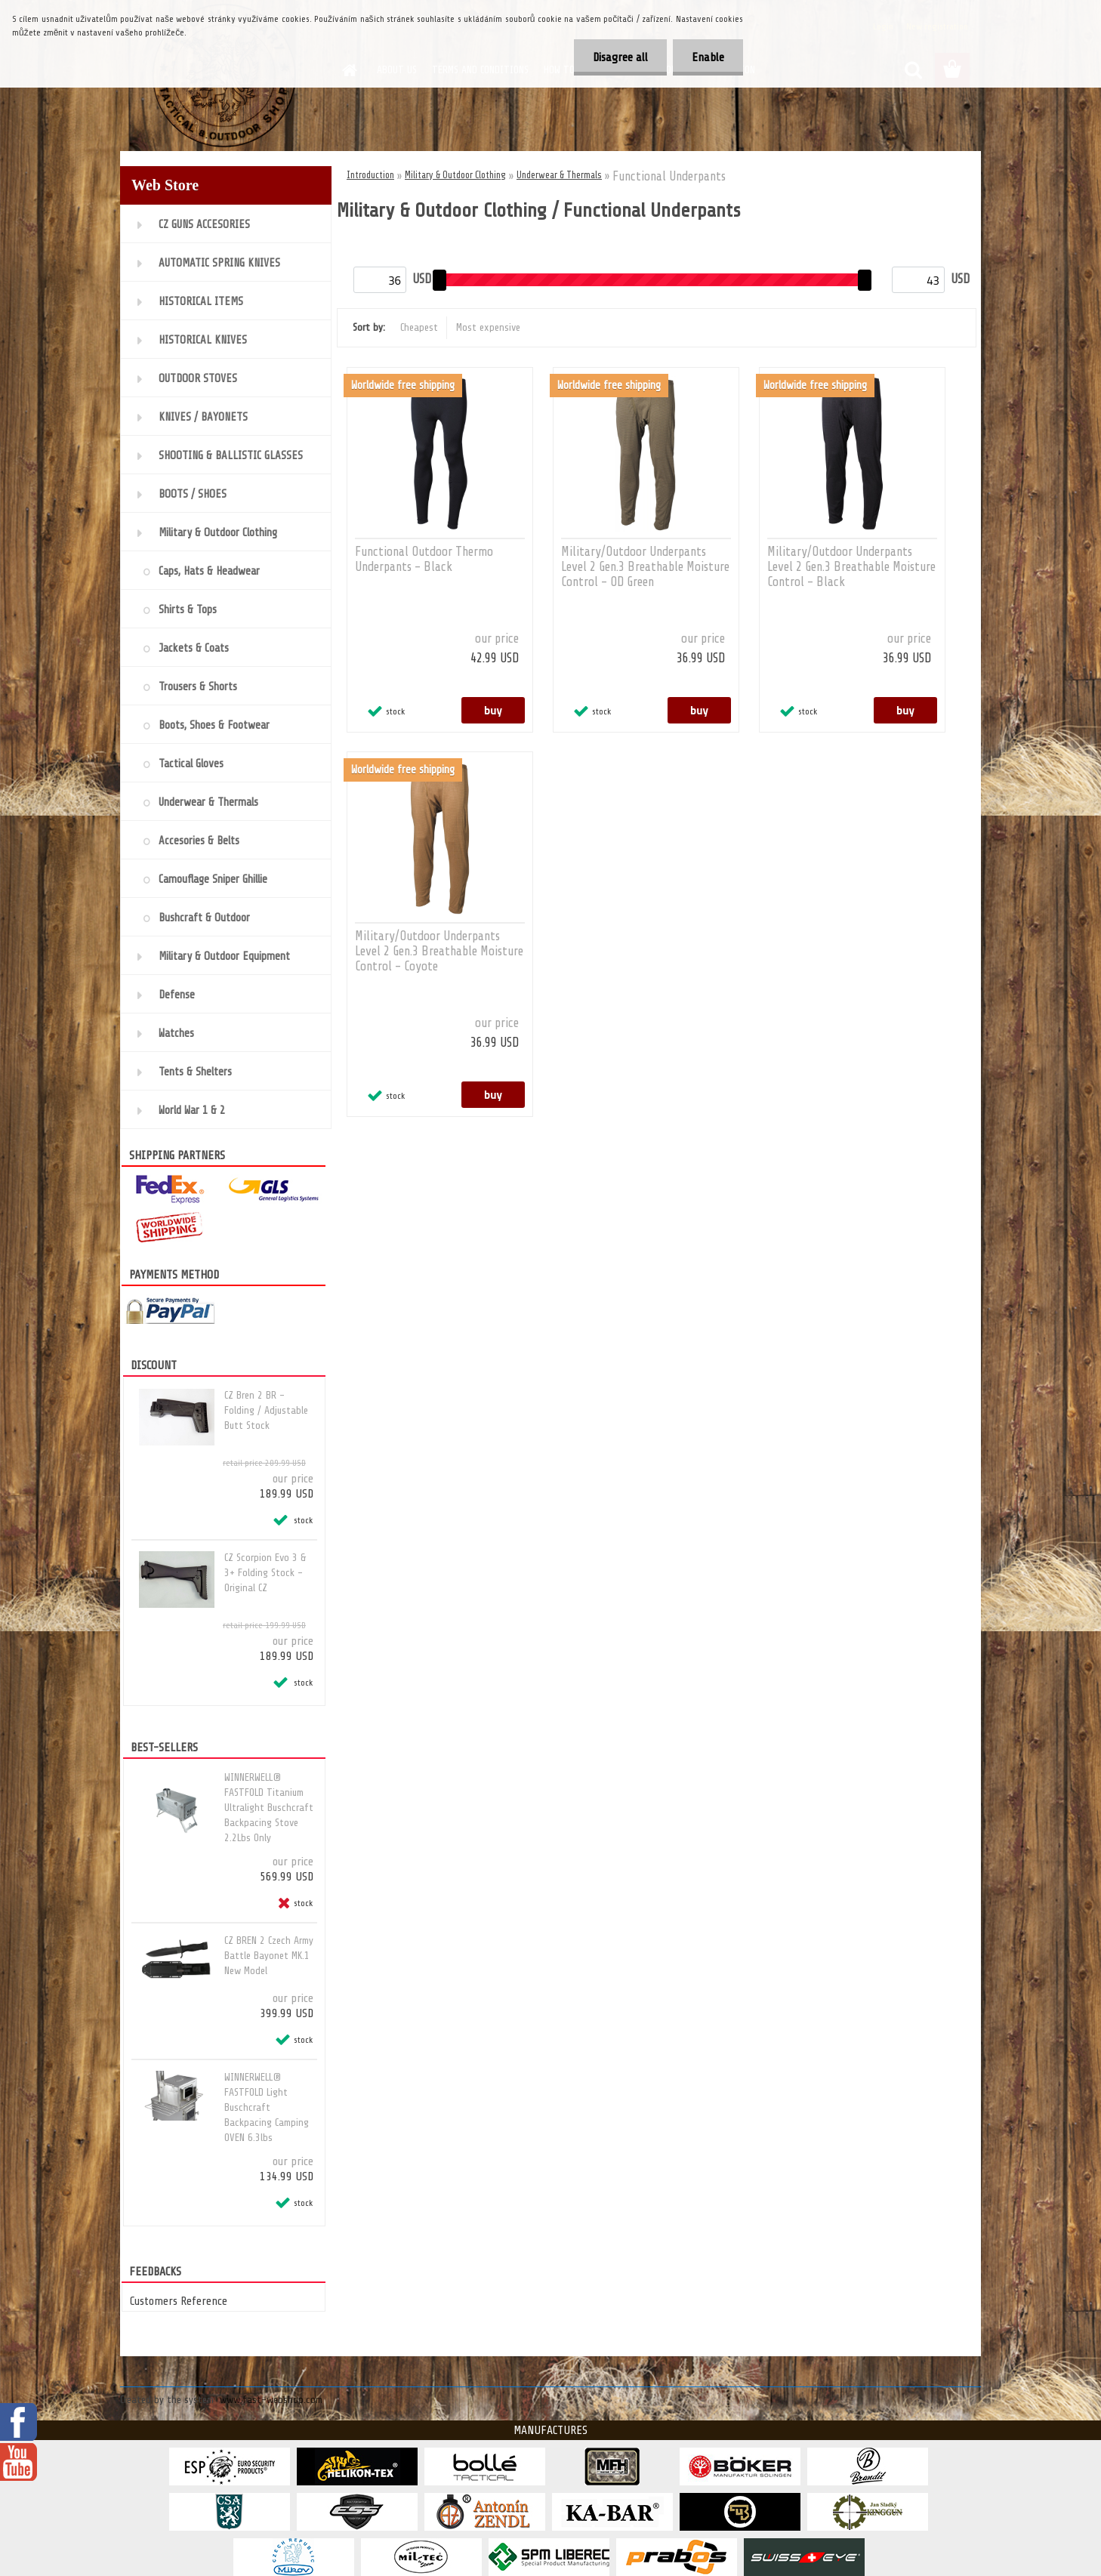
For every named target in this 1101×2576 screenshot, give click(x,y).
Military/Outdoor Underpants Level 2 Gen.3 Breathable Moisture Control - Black (851, 567)
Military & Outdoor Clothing (455, 174)
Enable (708, 57)
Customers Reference (178, 2301)
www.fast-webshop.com (271, 2399)
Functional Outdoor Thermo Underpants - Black (424, 559)
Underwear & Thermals (559, 174)
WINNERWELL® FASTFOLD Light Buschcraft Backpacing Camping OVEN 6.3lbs (266, 2107)
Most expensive (488, 327)
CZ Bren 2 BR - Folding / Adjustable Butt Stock (266, 1410)
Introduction (370, 174)
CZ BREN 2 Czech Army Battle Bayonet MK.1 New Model (268, 1955)
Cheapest (419, 327)
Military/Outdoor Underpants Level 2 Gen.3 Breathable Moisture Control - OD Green (645, 567)
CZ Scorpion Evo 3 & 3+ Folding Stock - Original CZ (265, 1572)
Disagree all (620, 57)
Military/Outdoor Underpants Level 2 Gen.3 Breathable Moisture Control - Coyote (439, 951)
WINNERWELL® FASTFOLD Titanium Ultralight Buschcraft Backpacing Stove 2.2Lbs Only (268, 1807)
